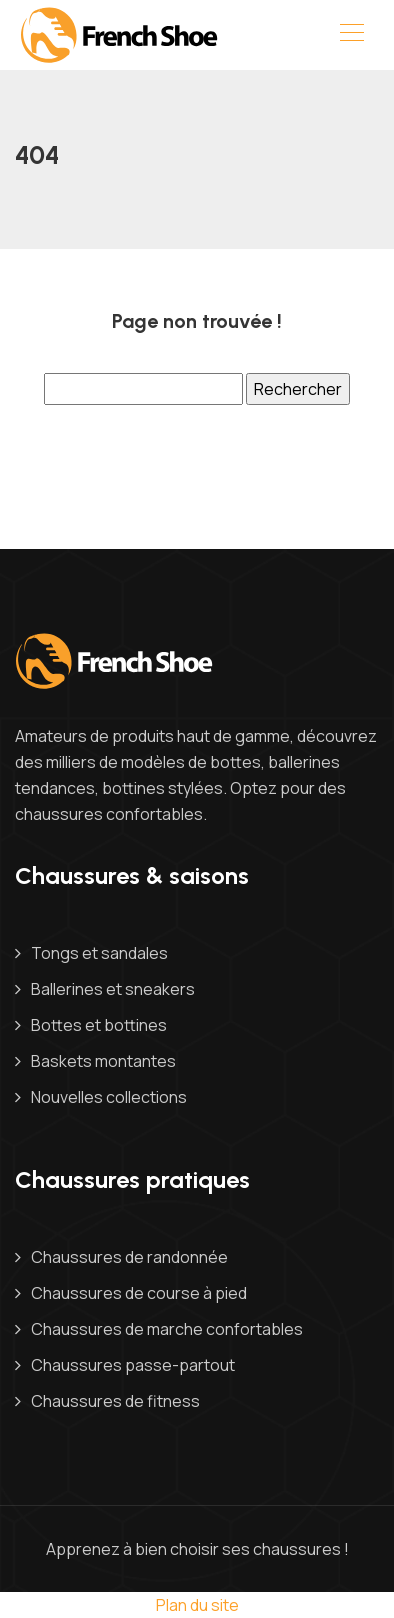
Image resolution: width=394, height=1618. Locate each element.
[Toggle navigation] (351, 35)
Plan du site (197, 1605)
